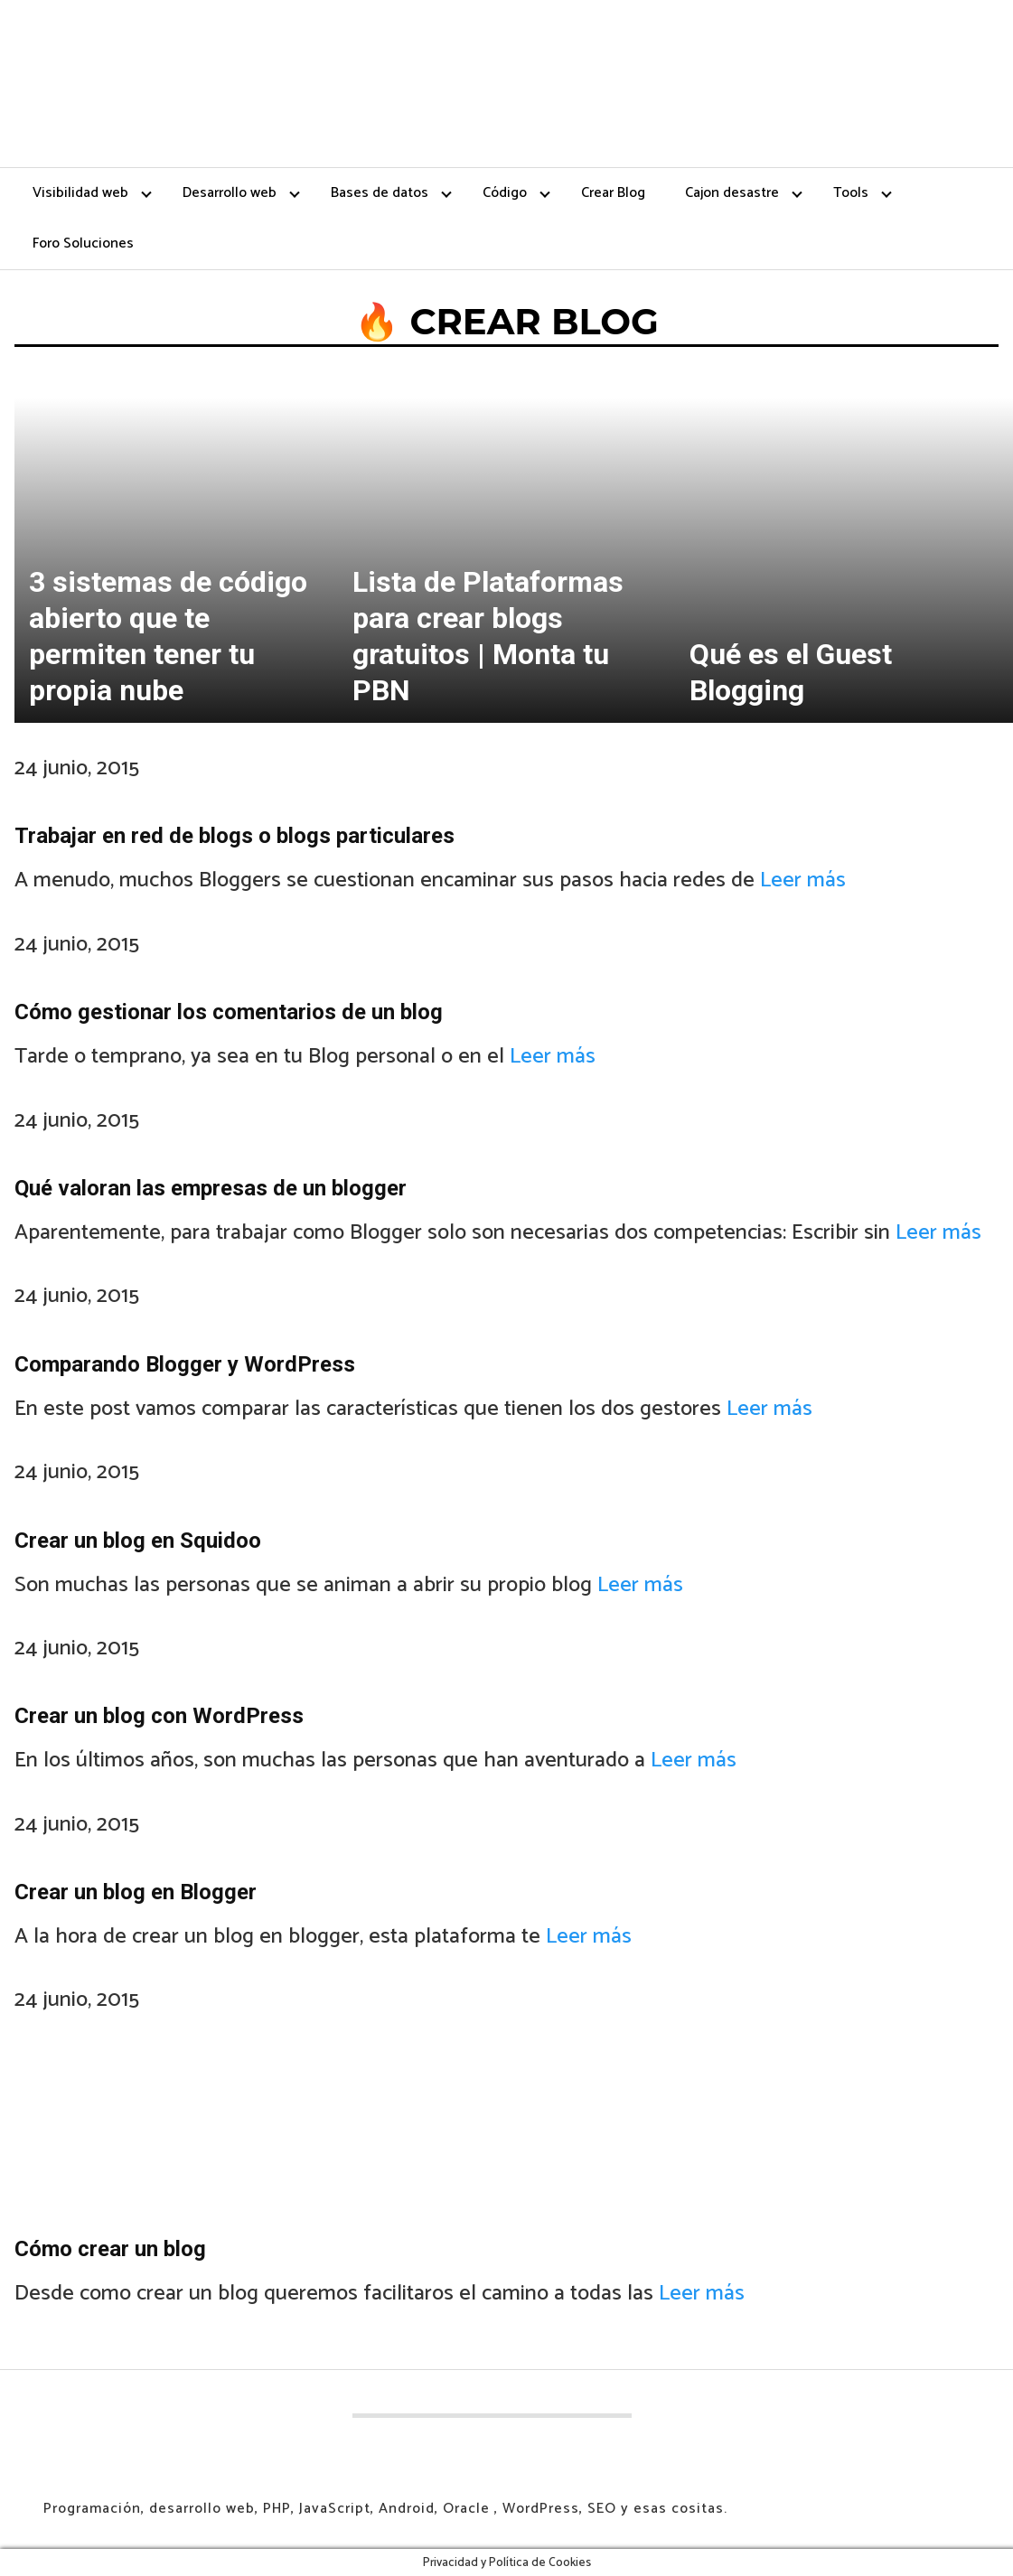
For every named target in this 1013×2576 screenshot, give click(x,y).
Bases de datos (379, 193)
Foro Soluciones (83, 243)
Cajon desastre (732, 193)
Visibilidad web (80, 193)
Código (505, 193)
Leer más (803, 880)
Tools (850, 193)
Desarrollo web (230, 193)
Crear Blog (613, 193)
